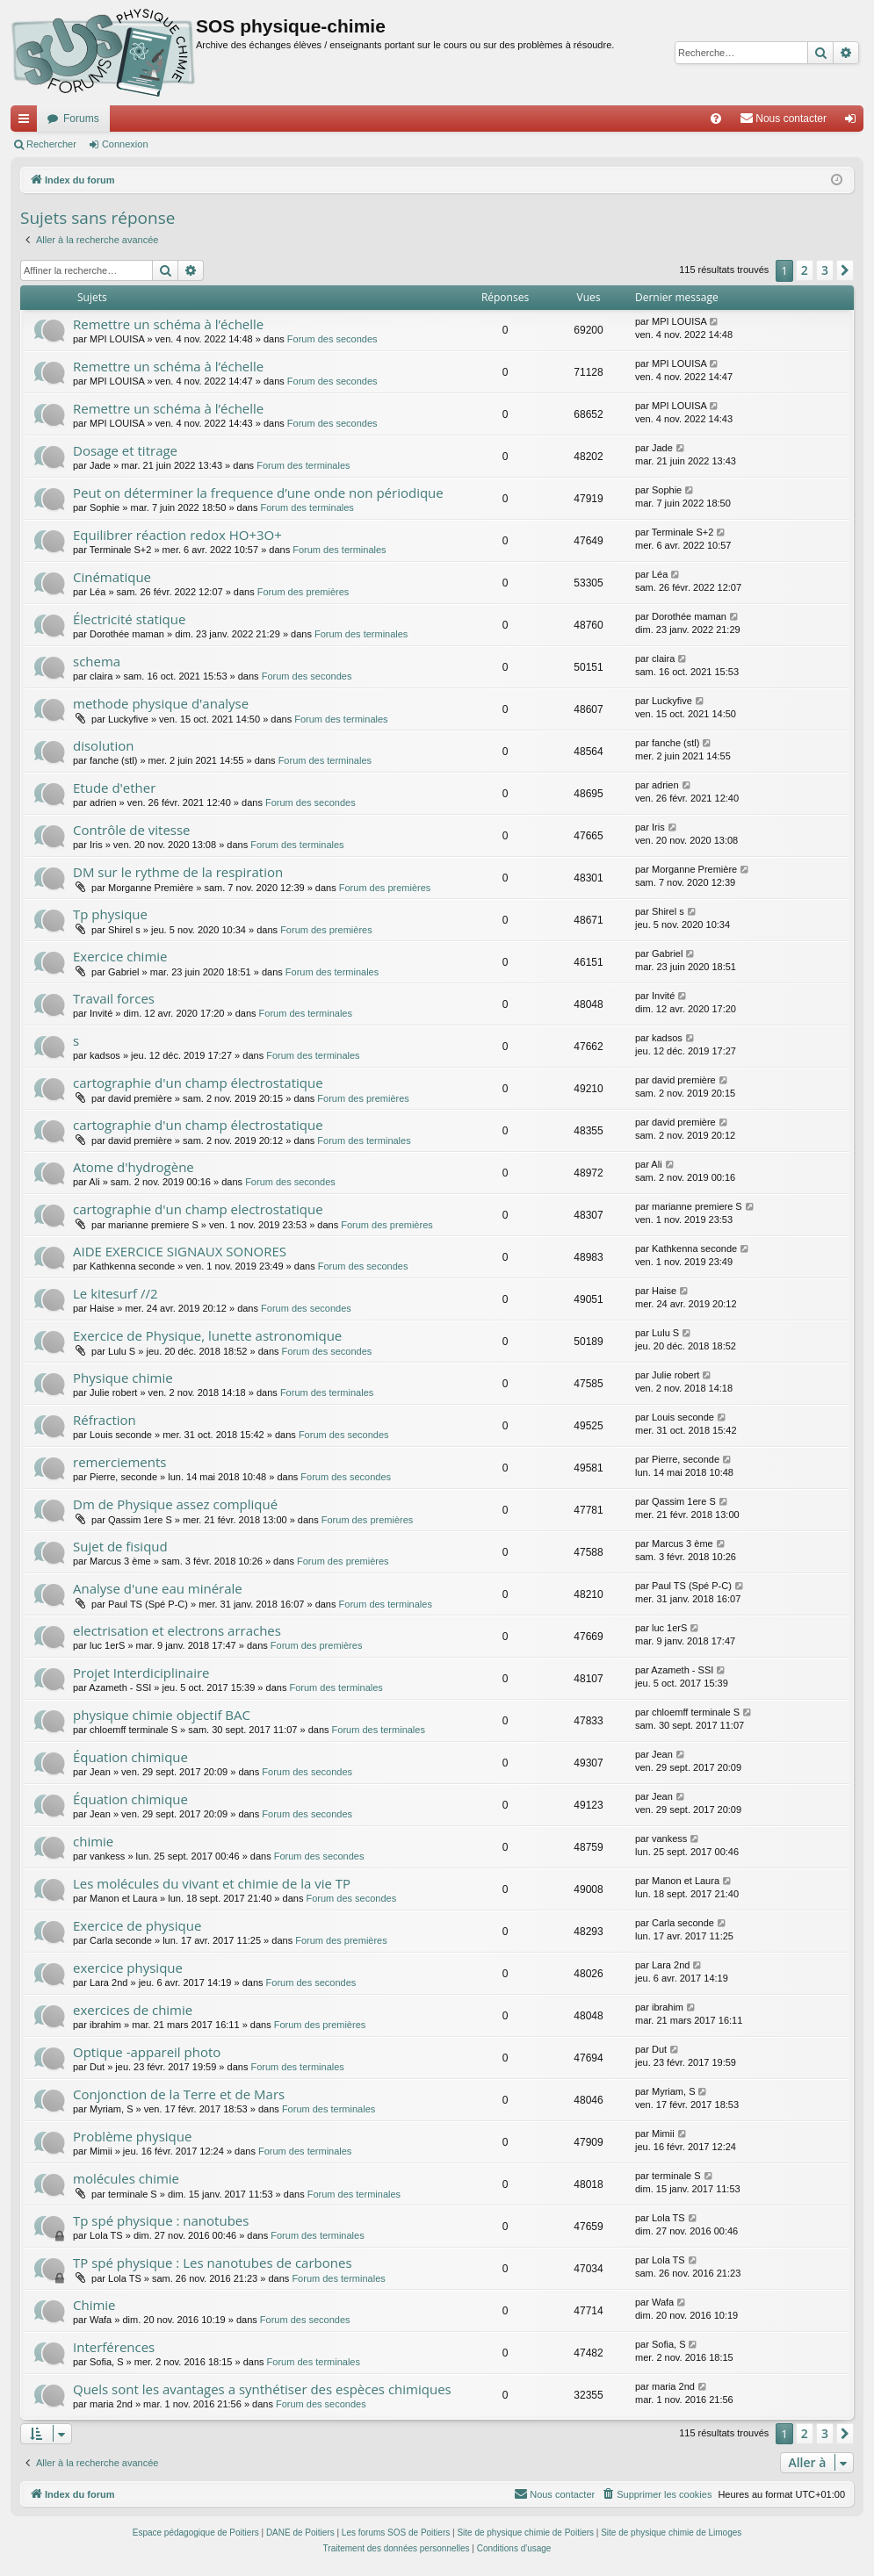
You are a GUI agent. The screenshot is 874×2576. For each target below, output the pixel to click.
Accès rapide (27, 122)
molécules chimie (126, 2178)
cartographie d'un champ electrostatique (198, 1209)
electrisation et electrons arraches (177, 1630)
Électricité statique (129, 619)
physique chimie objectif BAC (161, 1714)
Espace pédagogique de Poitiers (196, 2532)
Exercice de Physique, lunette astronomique (207, 1335)
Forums (81, 118)
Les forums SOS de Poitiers (396, 2532)
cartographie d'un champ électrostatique (198, 1082)
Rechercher (51, 144)
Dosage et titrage (125, 450)
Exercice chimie (120, 956)
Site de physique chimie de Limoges (671, 2532)
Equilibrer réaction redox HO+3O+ (177, 534)
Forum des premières (303, 591)
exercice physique (128, 1967)
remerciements (119, 1462)
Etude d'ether (114, 787)
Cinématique (112, 577)
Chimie (94, 2304)
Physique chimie (123, 1377)
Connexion (125, 144)
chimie (93, 1841)
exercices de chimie (132, 2009)
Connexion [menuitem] (854, 122)
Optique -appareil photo (146, 2052)
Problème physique (132, 2136)
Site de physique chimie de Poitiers (525, 2532)
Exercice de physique (137, 1925)
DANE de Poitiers (300, 2532)
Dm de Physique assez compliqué (175, 1504)
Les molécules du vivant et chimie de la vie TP (211, 1883)
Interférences (114, 2347)
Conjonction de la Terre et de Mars (179, 2094)
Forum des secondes (332, 339)
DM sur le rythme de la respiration (178, 872)
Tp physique (110, 914)
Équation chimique (130, 1757)
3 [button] (824, 270)
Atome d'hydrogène (133, 1167)
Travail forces (114, 998)
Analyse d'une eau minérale (157, 1588)
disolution (103, 745)
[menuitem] (716, 118)
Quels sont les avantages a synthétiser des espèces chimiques (262, 2389)
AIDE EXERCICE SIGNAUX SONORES (179, 1251)
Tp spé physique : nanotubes (161, 2220)
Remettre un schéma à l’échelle (168, 324)
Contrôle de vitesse (132, 829)
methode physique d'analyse (161, 703)
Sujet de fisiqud (120, 1546)
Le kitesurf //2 (115, 1293)
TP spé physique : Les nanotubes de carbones (212, 2262)
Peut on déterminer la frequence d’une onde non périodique (258, 492)
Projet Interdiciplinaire (141, 1672)
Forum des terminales (303, 465)
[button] (845, 270)
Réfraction (104, 1419)
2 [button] (804, 270)
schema (96, 661)
